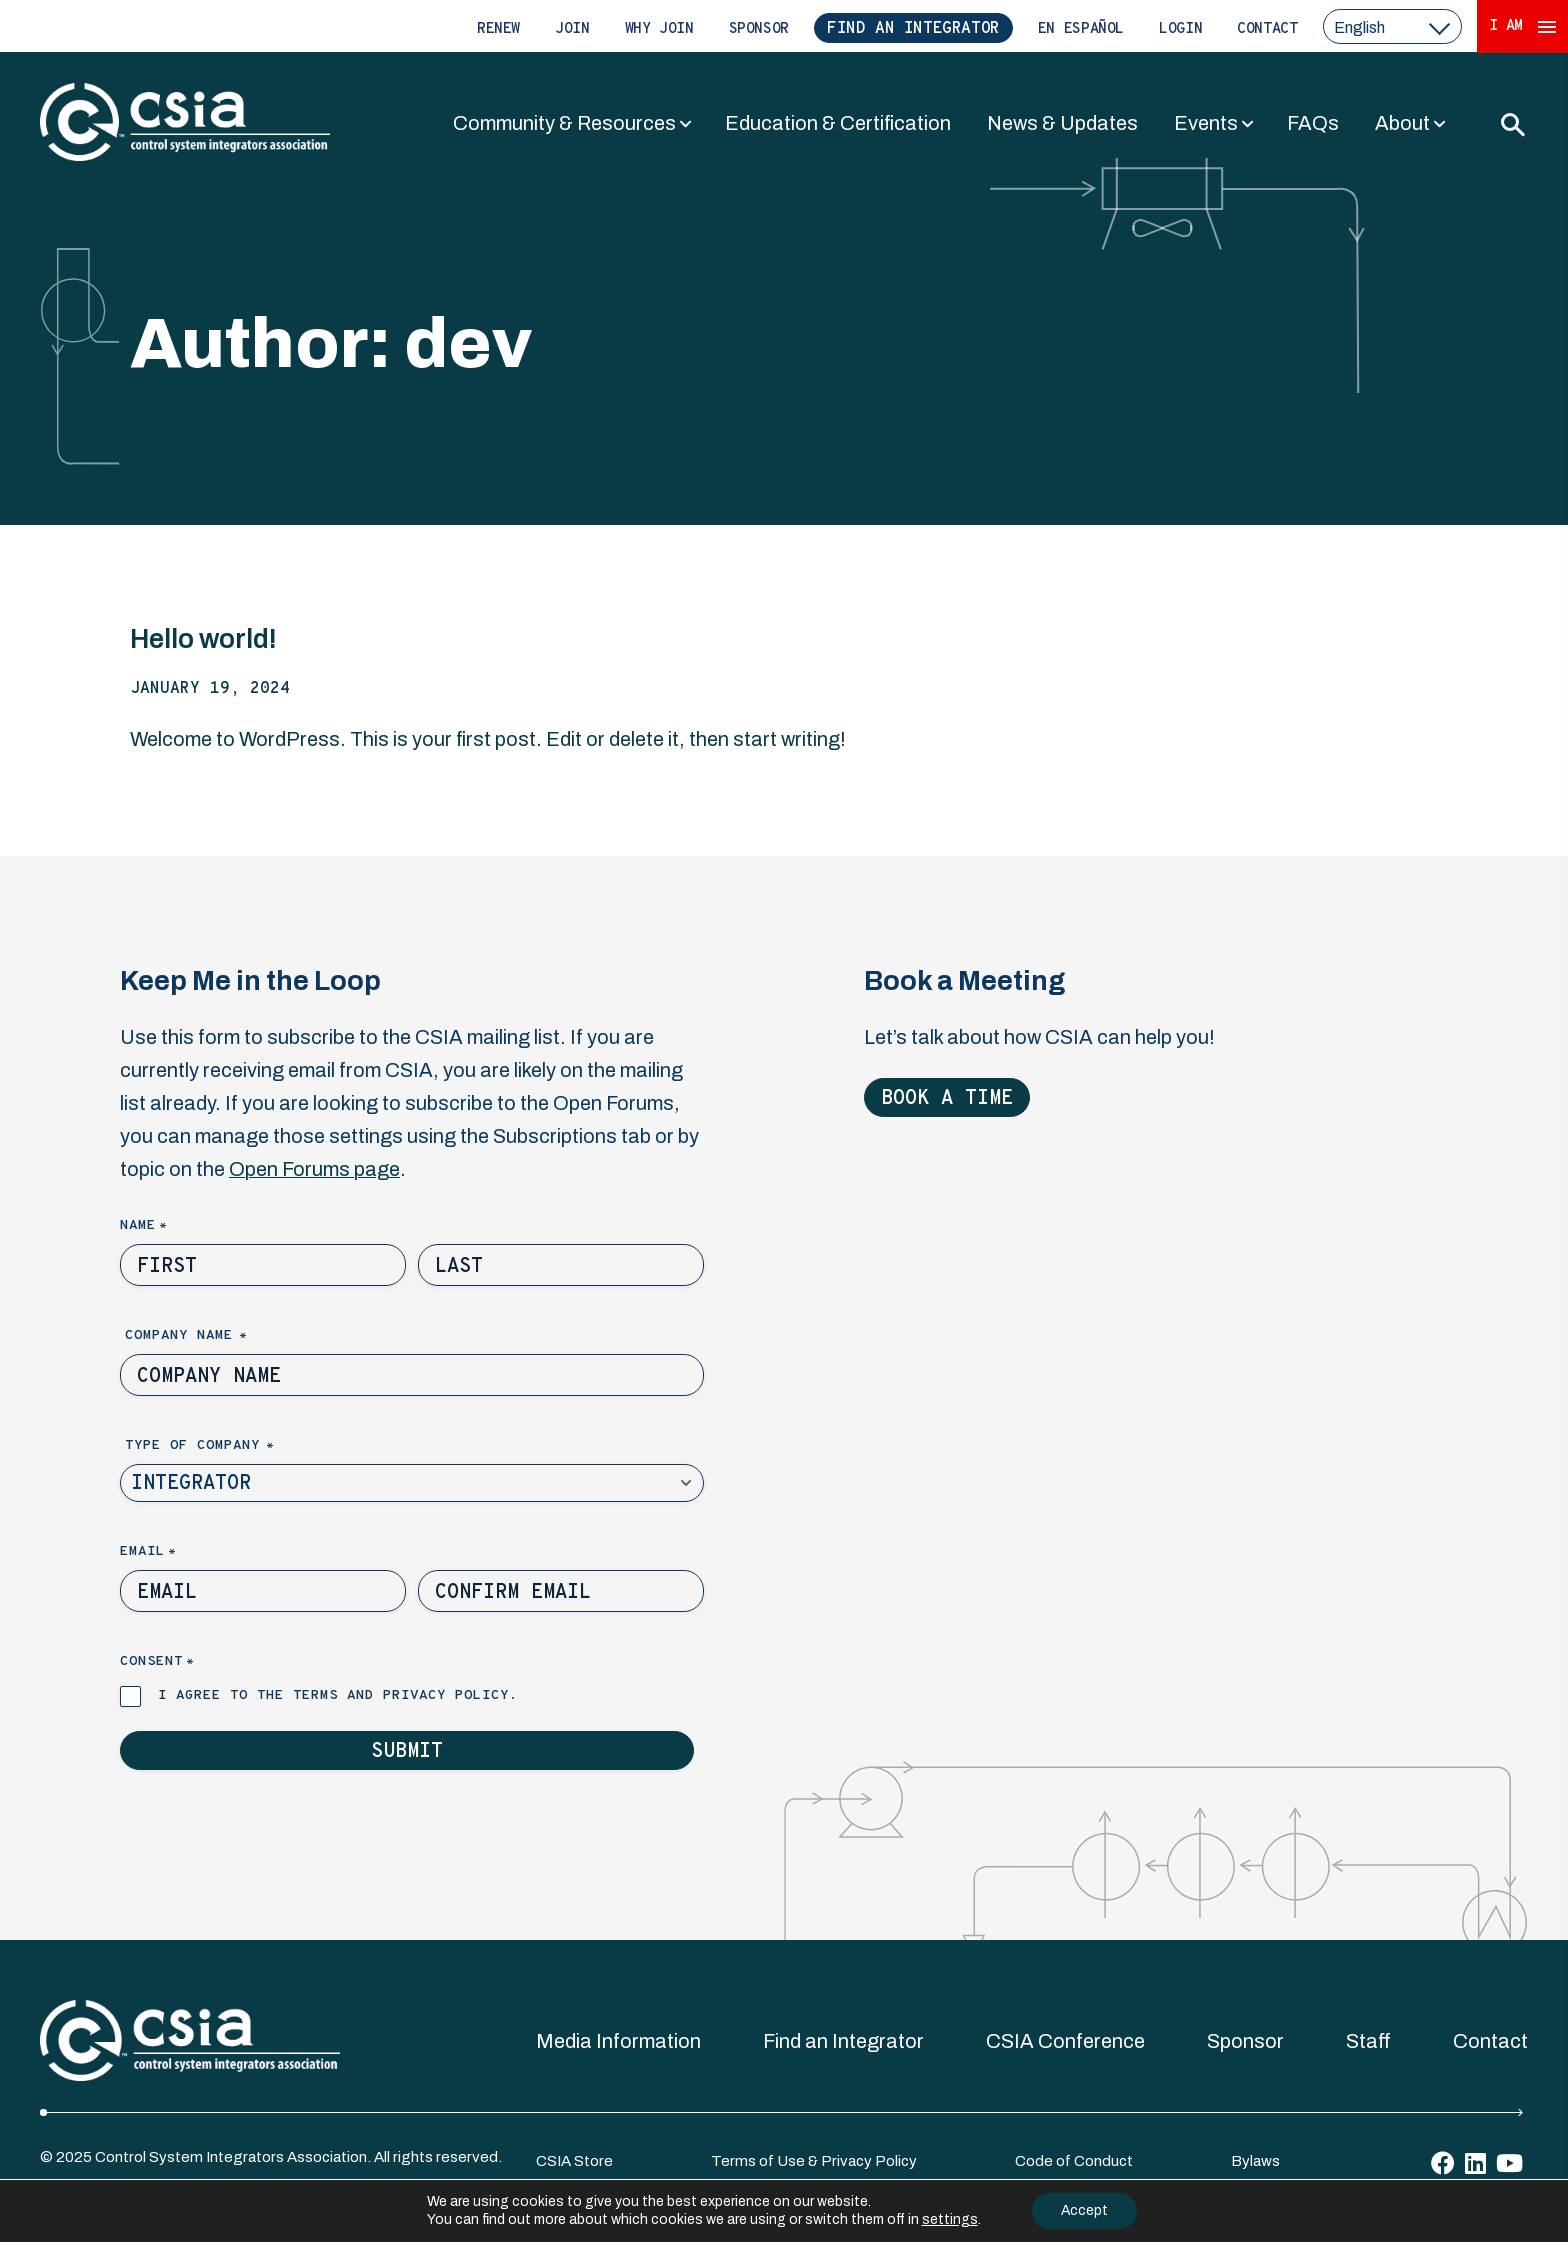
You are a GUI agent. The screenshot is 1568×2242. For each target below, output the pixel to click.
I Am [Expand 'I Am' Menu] (1523, 26)
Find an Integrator (913, 29)
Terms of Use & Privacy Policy (814, 2161)
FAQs (1313, 123)
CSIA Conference (1065, 2041)
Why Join (659, 29)
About (1402, 123)
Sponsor (759, 29)
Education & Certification (838, 123)
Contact (1267, 29)
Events (1206, 123)
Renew (498, 29)
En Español (1081, 29)
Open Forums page (314, 1169)
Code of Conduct (1074, 2161)
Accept (1085, 2210)
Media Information (618, 2041)
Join (572, 29)
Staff (1368, 2041)
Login (1180, 29)
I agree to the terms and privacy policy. (338, 1695)
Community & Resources (564, 123)
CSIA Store (574, 2161)
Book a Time (947, 1099)
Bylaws (1255, 2161)
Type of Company (233, 1446)
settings (948, 2219)
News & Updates (1062, 123)
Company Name (220, 1336)
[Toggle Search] (1512, 124)
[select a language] (1392, 26)
